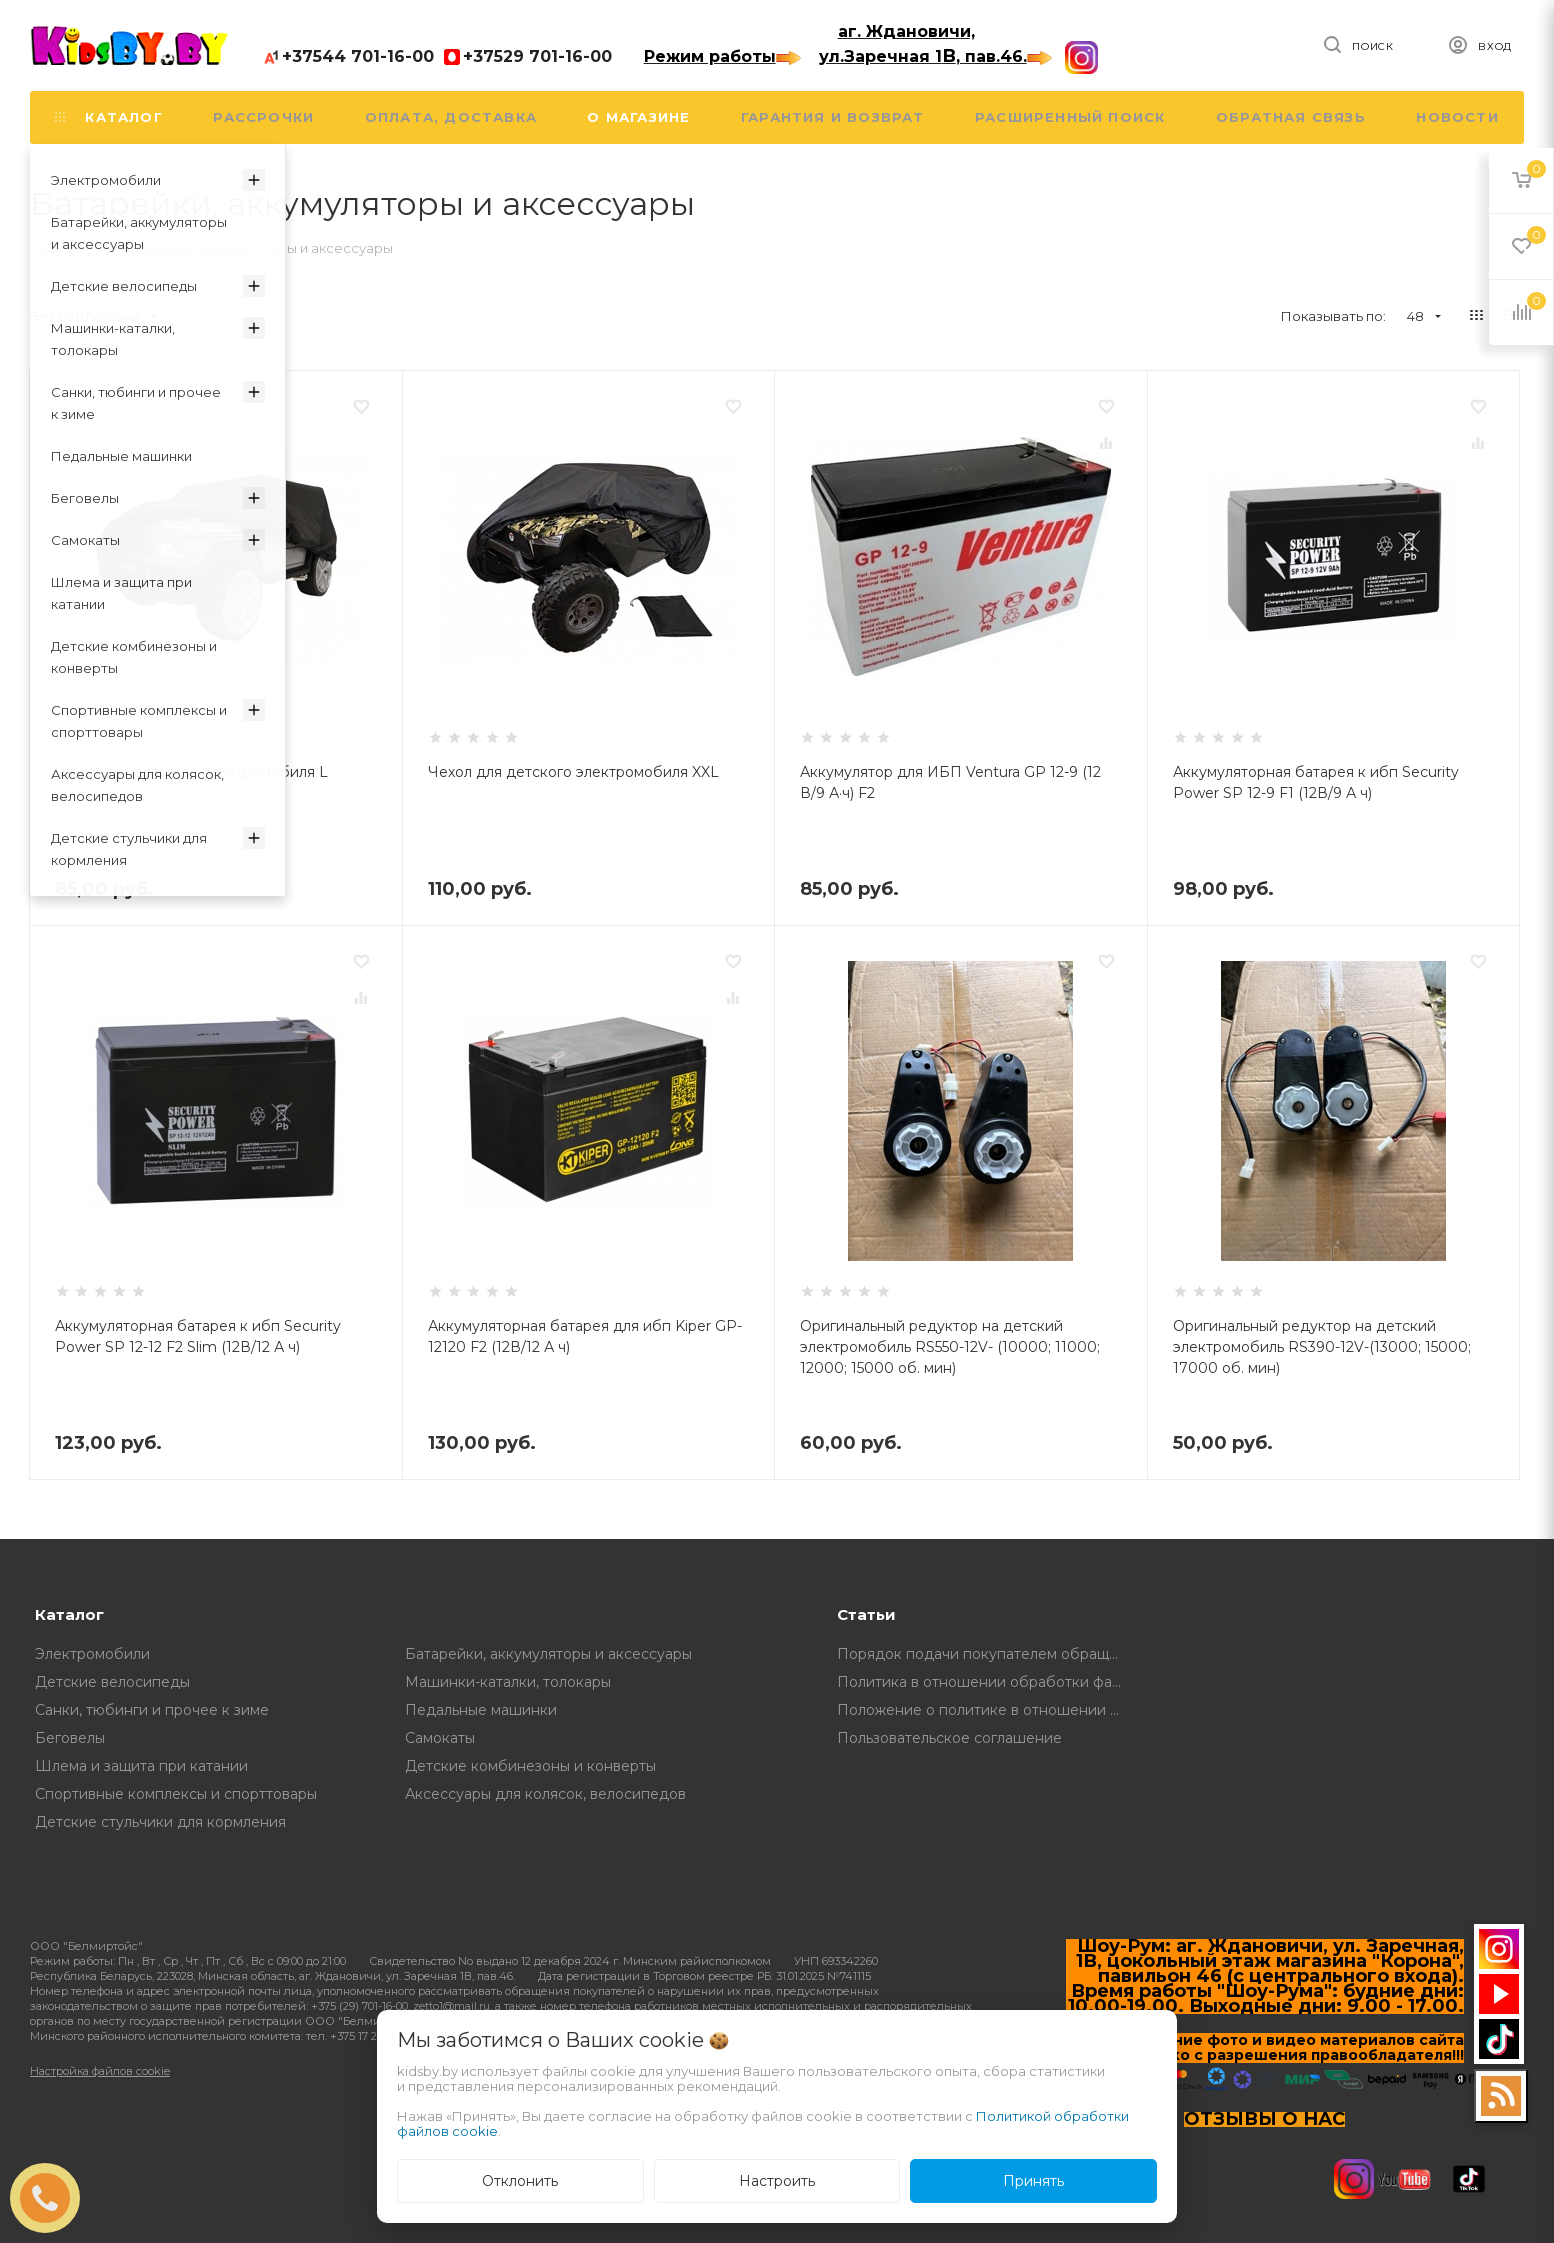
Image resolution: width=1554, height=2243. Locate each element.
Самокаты (440, 1738)
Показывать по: (1333, 316)
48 (1424, 316)
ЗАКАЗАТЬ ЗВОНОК (53, 2198)
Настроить (777, 2181)
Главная (56, 248)
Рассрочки (263, 117)
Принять (1033, 2181)
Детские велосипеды (112, 1682)
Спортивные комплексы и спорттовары (176, 1794)
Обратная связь (1291, 117)
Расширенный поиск (1070, 117)
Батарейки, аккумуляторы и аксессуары (548, 1654)
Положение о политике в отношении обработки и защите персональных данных (984, 1710)
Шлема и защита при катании (141, 1766)
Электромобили (92, 1654)
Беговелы (70, 1738)
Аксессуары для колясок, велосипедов (545, 1794)
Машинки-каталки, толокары (508, 1682)
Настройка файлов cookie (100, 2071)
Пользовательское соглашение (949, 1738)
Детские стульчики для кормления (160, 1822)
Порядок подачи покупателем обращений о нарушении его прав (984, 1654)
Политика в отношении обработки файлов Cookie (984, 1682)
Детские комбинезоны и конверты (530, 1766)
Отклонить (520, 2181)
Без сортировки (93, 316)
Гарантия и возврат (833, 117)
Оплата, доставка (451, 117)
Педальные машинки (481, 1710)
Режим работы (722, 56)
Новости (1457, 117)
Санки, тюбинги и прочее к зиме (152, 1710)
